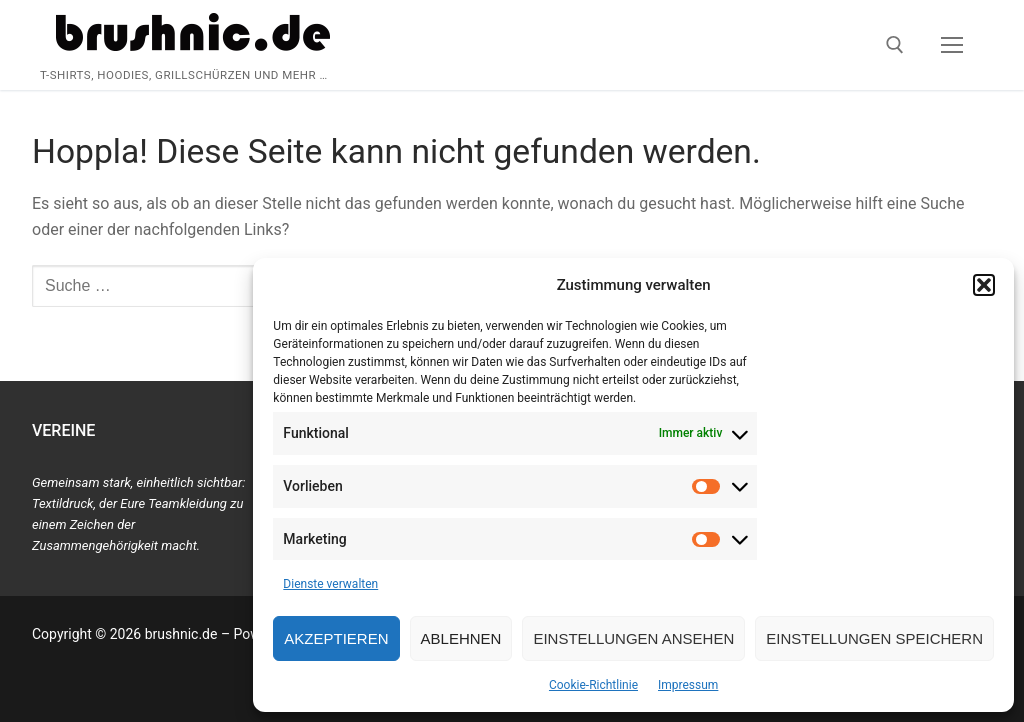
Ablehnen (461, 638)
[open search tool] (895, 45)
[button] (984, 285)
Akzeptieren (336, 638)
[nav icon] (952, 45)
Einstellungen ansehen (633, 638)
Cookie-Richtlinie (593, 685)
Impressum (688, 685)
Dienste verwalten (330, 584)
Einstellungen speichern (874, 638)
